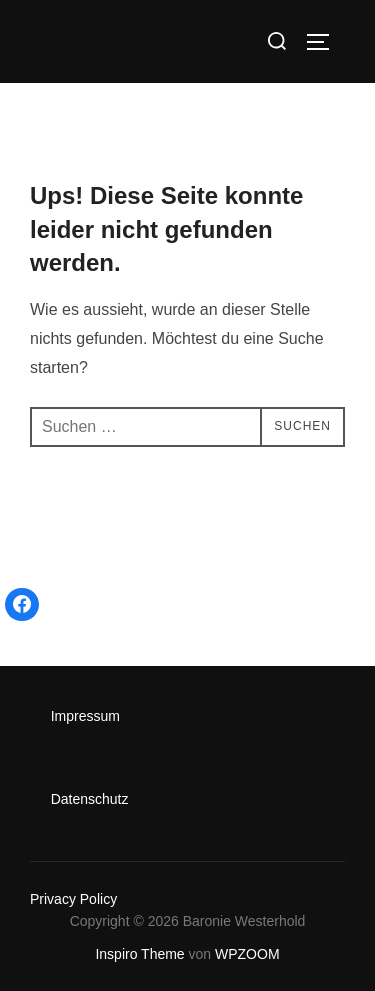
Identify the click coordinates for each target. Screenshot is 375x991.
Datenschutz (90, 799)
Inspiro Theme (139, 954)
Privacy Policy (73, 899)
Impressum (85, 716)
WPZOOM (247, 954)
